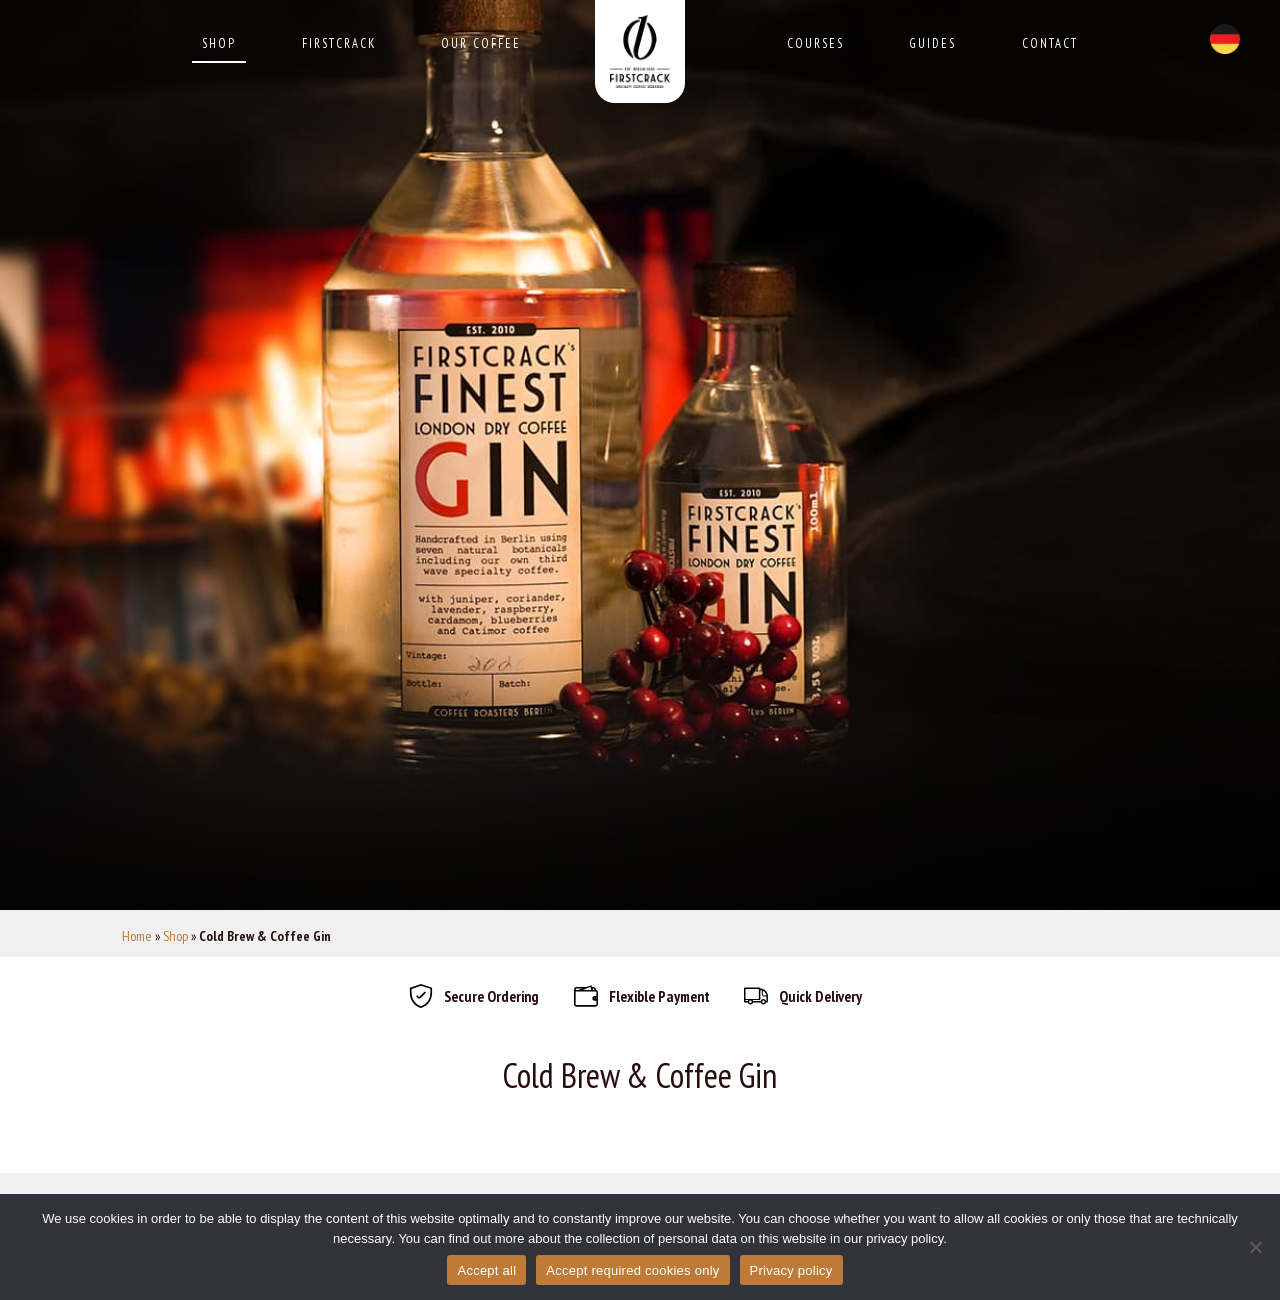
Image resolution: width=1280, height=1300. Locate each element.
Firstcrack (339, 43)
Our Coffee (481, 43)
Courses (815, 43)
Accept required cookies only (632, 1270)
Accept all (486, 1270)
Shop (219, 43)
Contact (1050, 43)
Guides (932, 43)
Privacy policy (791, 1270)
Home (137, 936)
